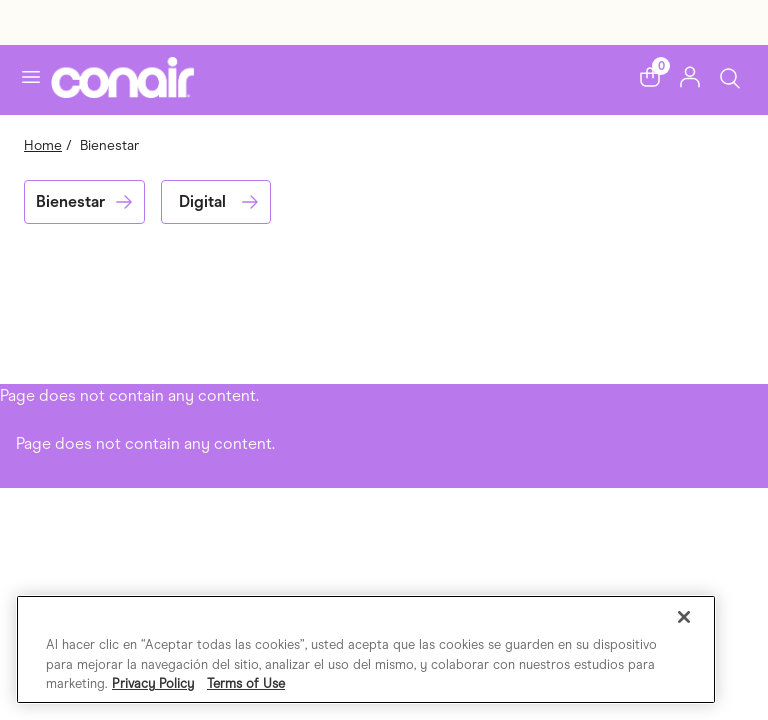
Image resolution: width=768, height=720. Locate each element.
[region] (366, 649)
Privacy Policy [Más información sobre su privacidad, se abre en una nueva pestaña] (153, 683)
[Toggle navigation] (31, 77)
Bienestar (70, 201)
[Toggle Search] (730, 76)
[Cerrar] (684, 617)
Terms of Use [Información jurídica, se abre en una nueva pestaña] (246, 683)
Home (43, 145)
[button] (650, 77)
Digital (202, 201)
